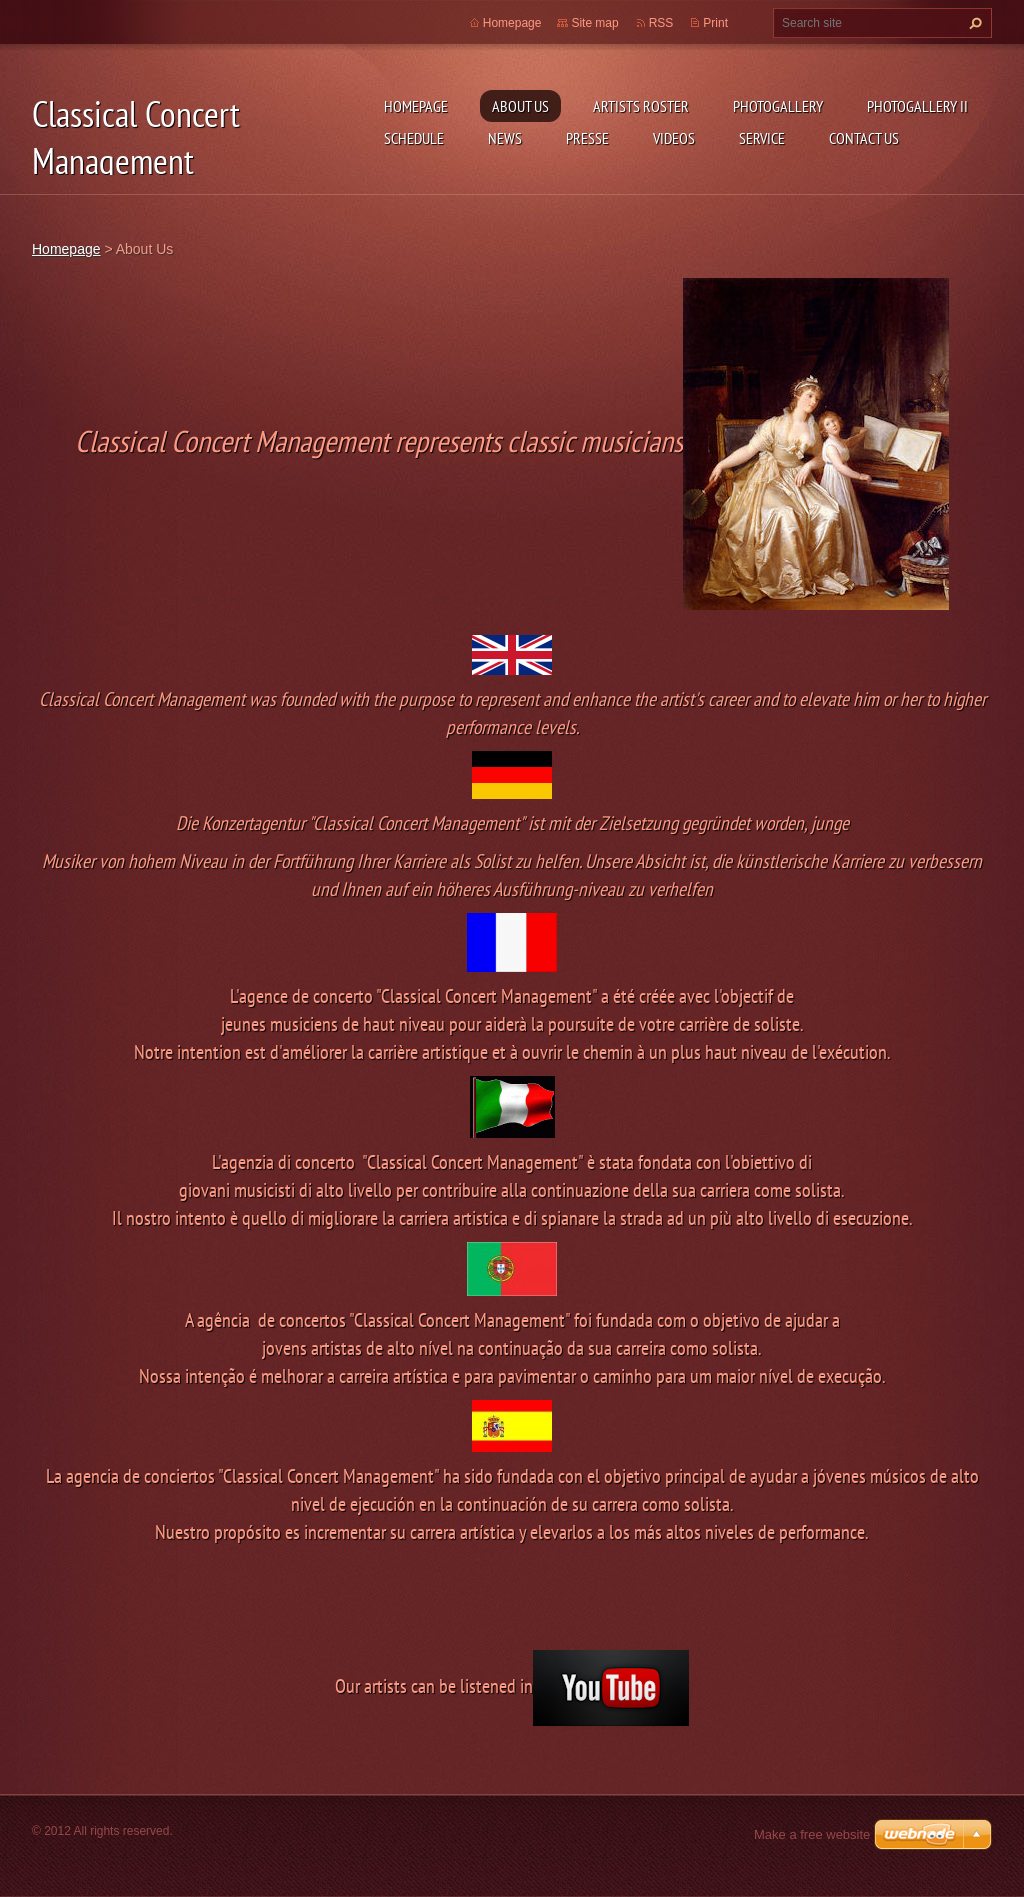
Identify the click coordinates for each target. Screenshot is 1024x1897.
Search (973, 23)
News (505, 138)
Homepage (416, 106)
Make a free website (812, 1834)
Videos (674, 138)
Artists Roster (641, 106)
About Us (520, 106)
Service (762, 138)
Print (715, 23)
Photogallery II (917, 106)
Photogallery (778, 106)
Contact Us (864, 138)
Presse (587, 138)
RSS (661, 23)
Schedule (414, 138)
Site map (594, 23)
